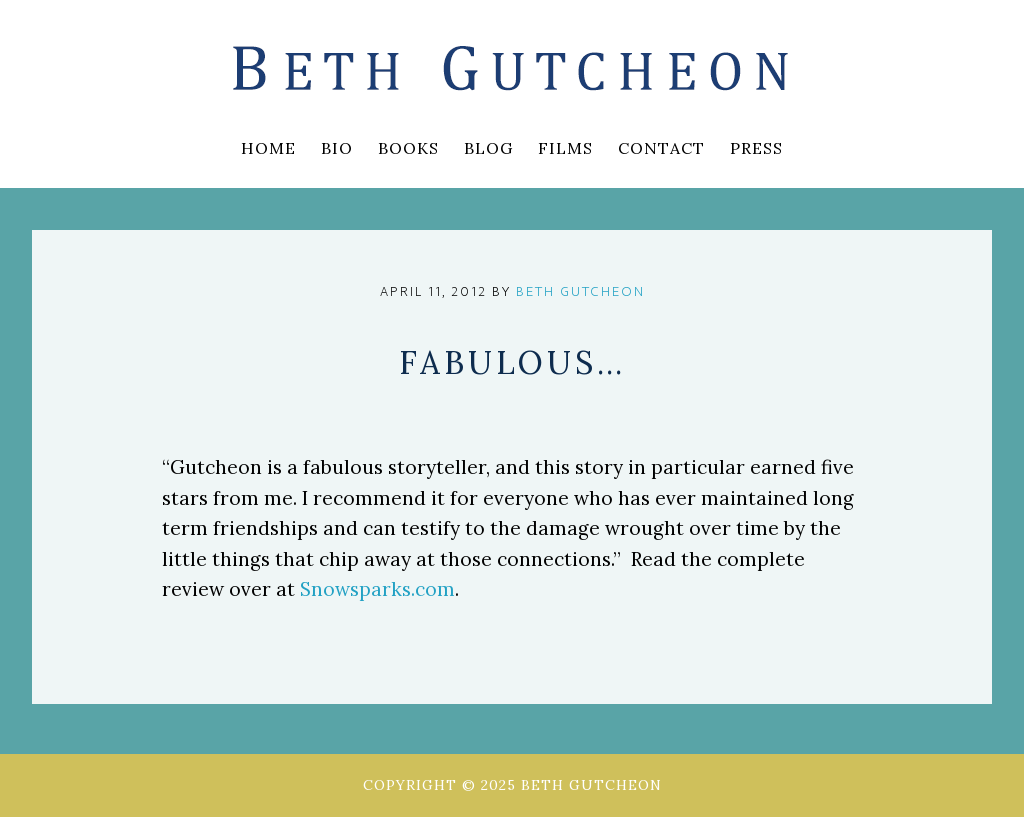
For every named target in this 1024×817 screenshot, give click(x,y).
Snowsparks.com (377, 589)
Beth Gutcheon (512, 70)
